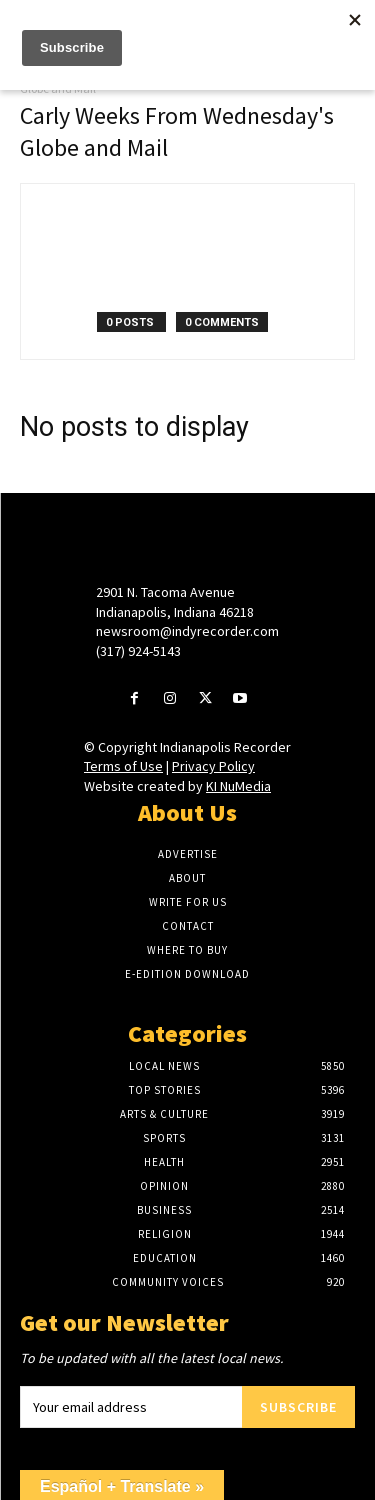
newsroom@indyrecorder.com (187, 631)
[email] (131, 1407)
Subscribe (298, 1407)
